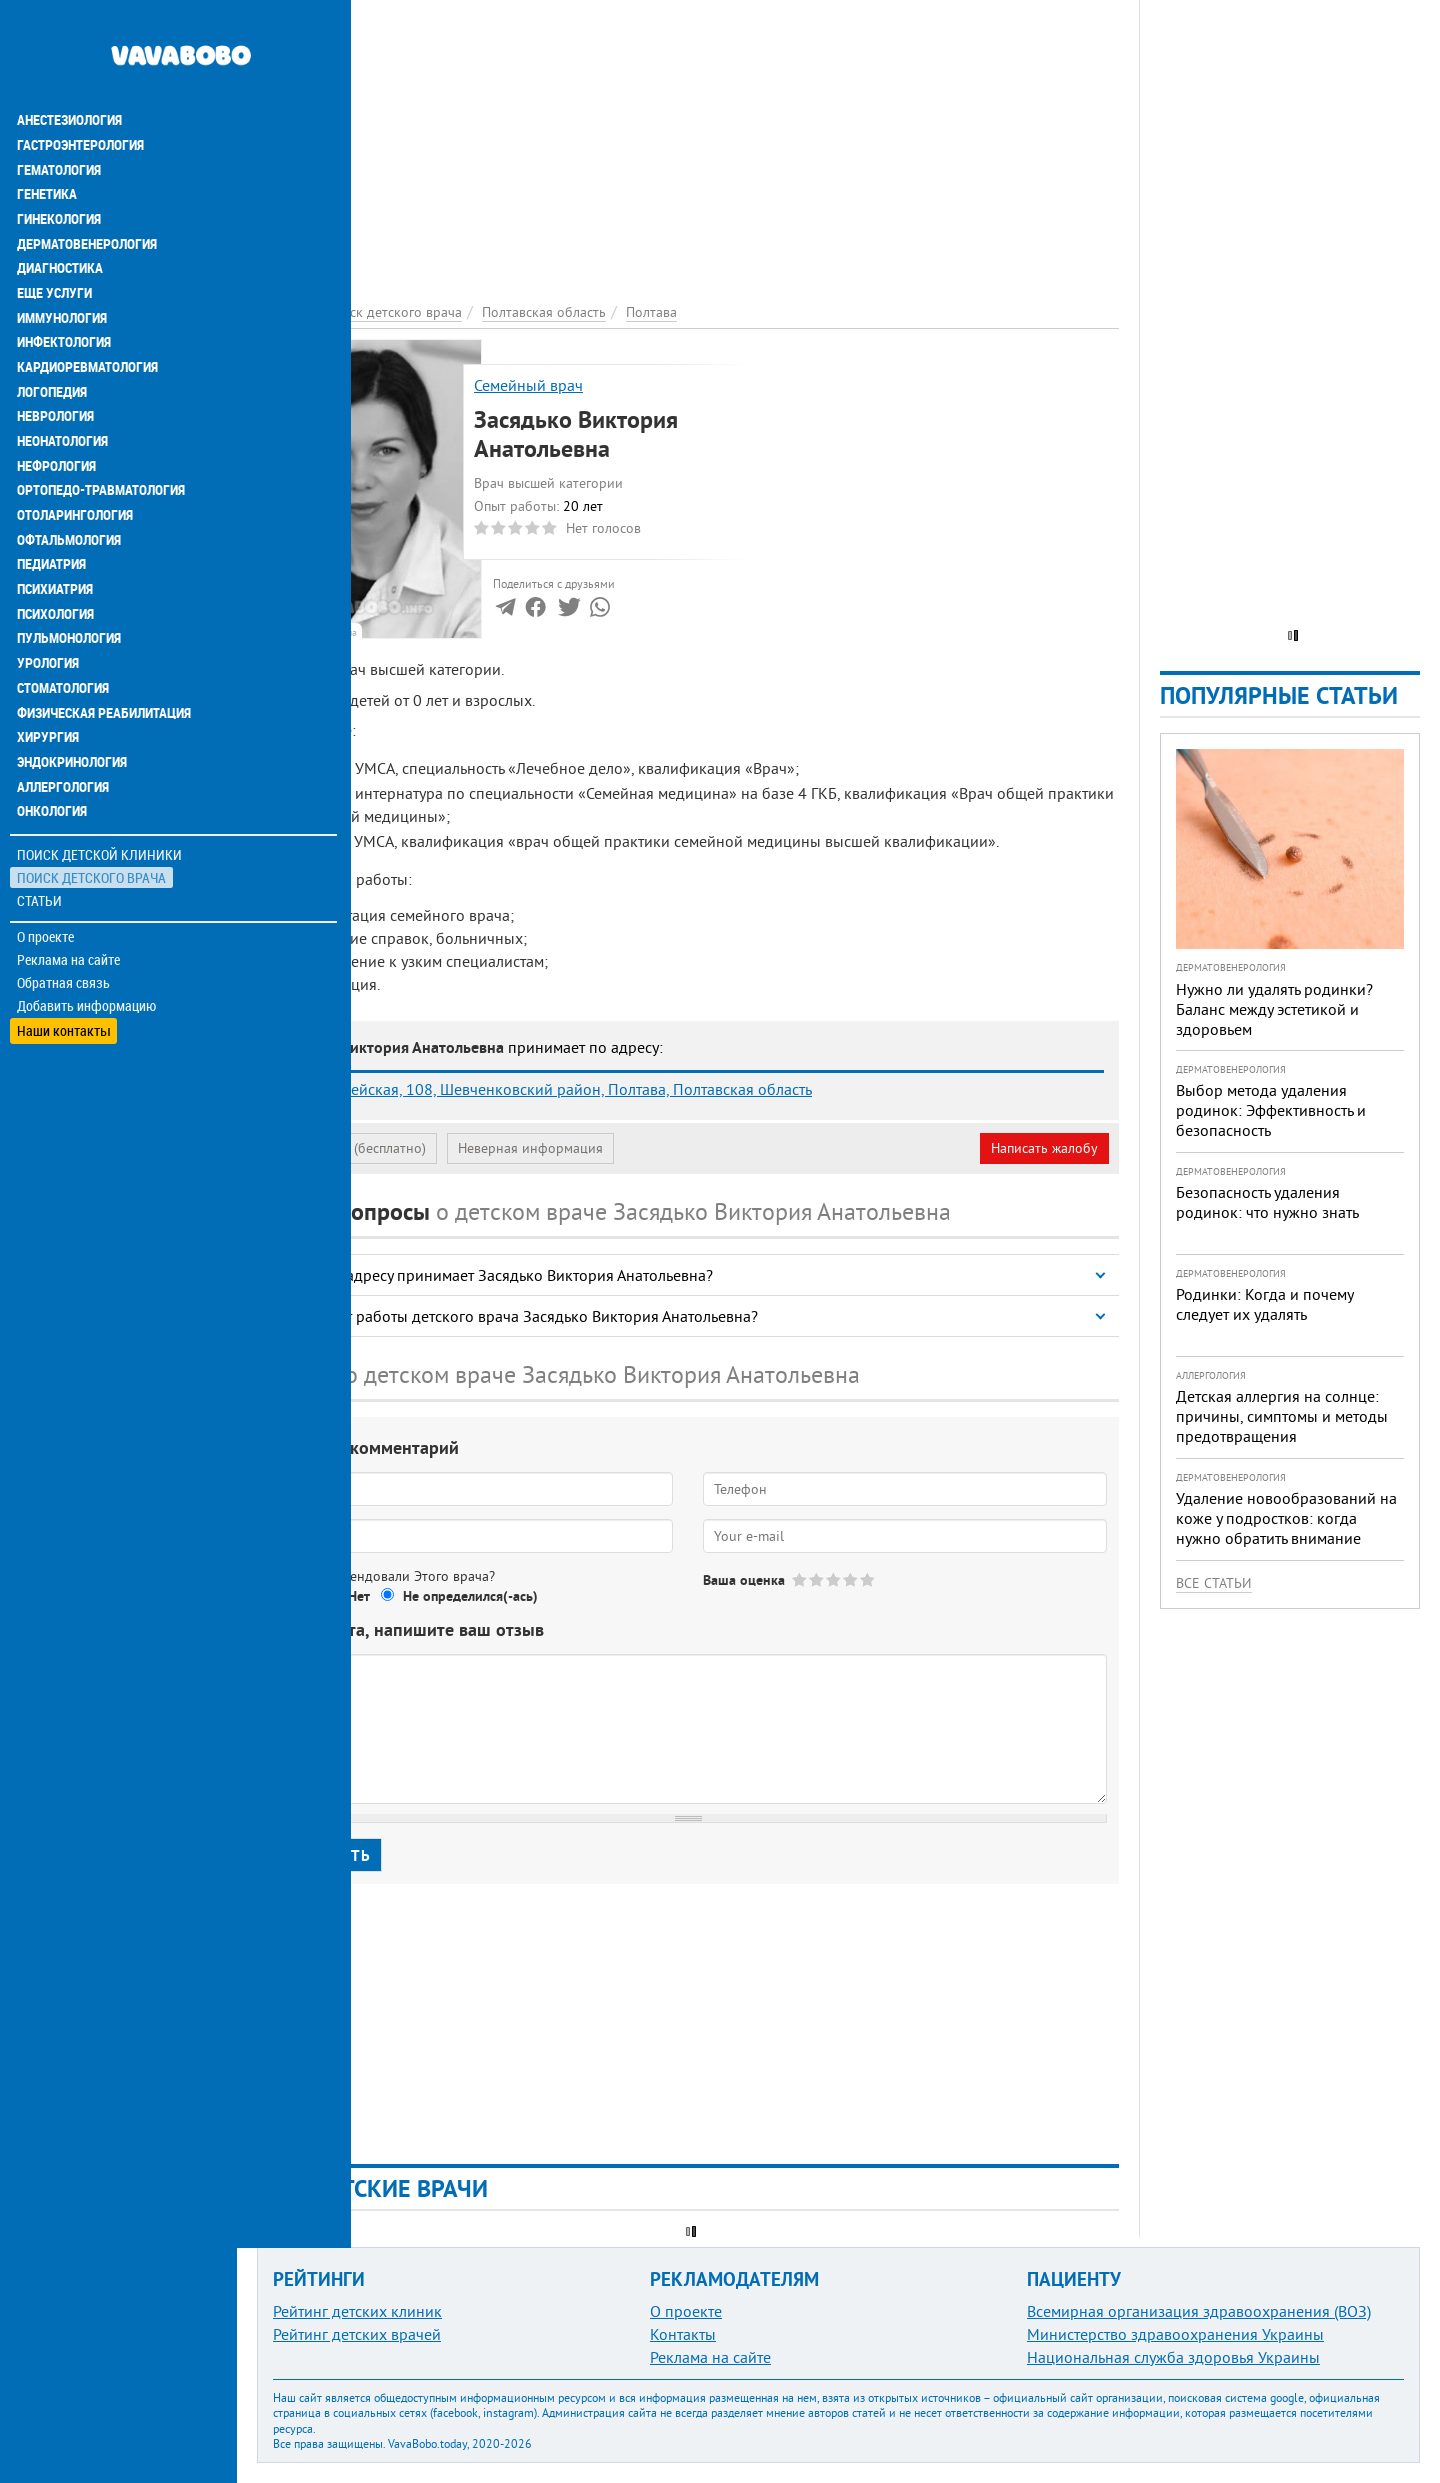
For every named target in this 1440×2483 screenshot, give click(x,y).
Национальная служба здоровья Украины (1173, 2357)
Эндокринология (72, 696)
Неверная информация (530, 1148)
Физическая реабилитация (104, 648)
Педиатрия (51, 504)
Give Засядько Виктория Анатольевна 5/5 (868, 1579)
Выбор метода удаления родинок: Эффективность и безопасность (1271, 1110)
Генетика (47, 144)
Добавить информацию (87, 938)
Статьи (40, 832)
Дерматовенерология (87, 192)
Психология (55, 552)
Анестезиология (69, 72)
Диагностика (60, 216)
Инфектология (64, 288)
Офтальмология (69, 480)
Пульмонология (69, 576)
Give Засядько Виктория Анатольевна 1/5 (800, 1579)
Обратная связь (64, 915)
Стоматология (63, 624)
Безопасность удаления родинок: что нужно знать (1267, 1202)
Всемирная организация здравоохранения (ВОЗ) (1199, 2311)
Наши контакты (64, 960)
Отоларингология (75, 456)
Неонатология (62, 384)
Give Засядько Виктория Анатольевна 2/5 (817, 1579)
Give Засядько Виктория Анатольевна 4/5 (851, 1579)
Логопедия (52, 336)
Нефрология (56, 408)
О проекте (46, 869)
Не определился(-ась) (470, 1596)
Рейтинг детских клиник (357, 2311)
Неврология (55, 360)
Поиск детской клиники (100, 786)
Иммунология (62, 264)
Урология (48, 600)
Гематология (59, 120)
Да (306, 1596)
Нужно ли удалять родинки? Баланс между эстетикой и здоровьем (1274, 1009)
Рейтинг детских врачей (357, 2334)
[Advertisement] (688, 140)
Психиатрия (55, 528)
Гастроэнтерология (80, 96)
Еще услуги (54, 240)
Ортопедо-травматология (101, 432)
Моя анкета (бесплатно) (352, 1148)
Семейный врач (528, 385)
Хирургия (48, 672)
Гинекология (59, 168)
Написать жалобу (1044, 1148)
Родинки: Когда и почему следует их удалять (1264, 1304)
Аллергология (63, 720)
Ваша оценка (744, 1580)
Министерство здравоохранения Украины (1175, 2334)
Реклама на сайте (69, 892)
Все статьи (1214, 1583)
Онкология (52, 744)
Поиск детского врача (92, 809)
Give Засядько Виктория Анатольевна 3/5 (834, 1579)
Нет (359, 1596)
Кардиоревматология (87, 312)
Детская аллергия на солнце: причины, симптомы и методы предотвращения (1282, 1416)
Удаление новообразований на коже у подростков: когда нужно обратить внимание (1286, 1518)
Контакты (683, 2334)
